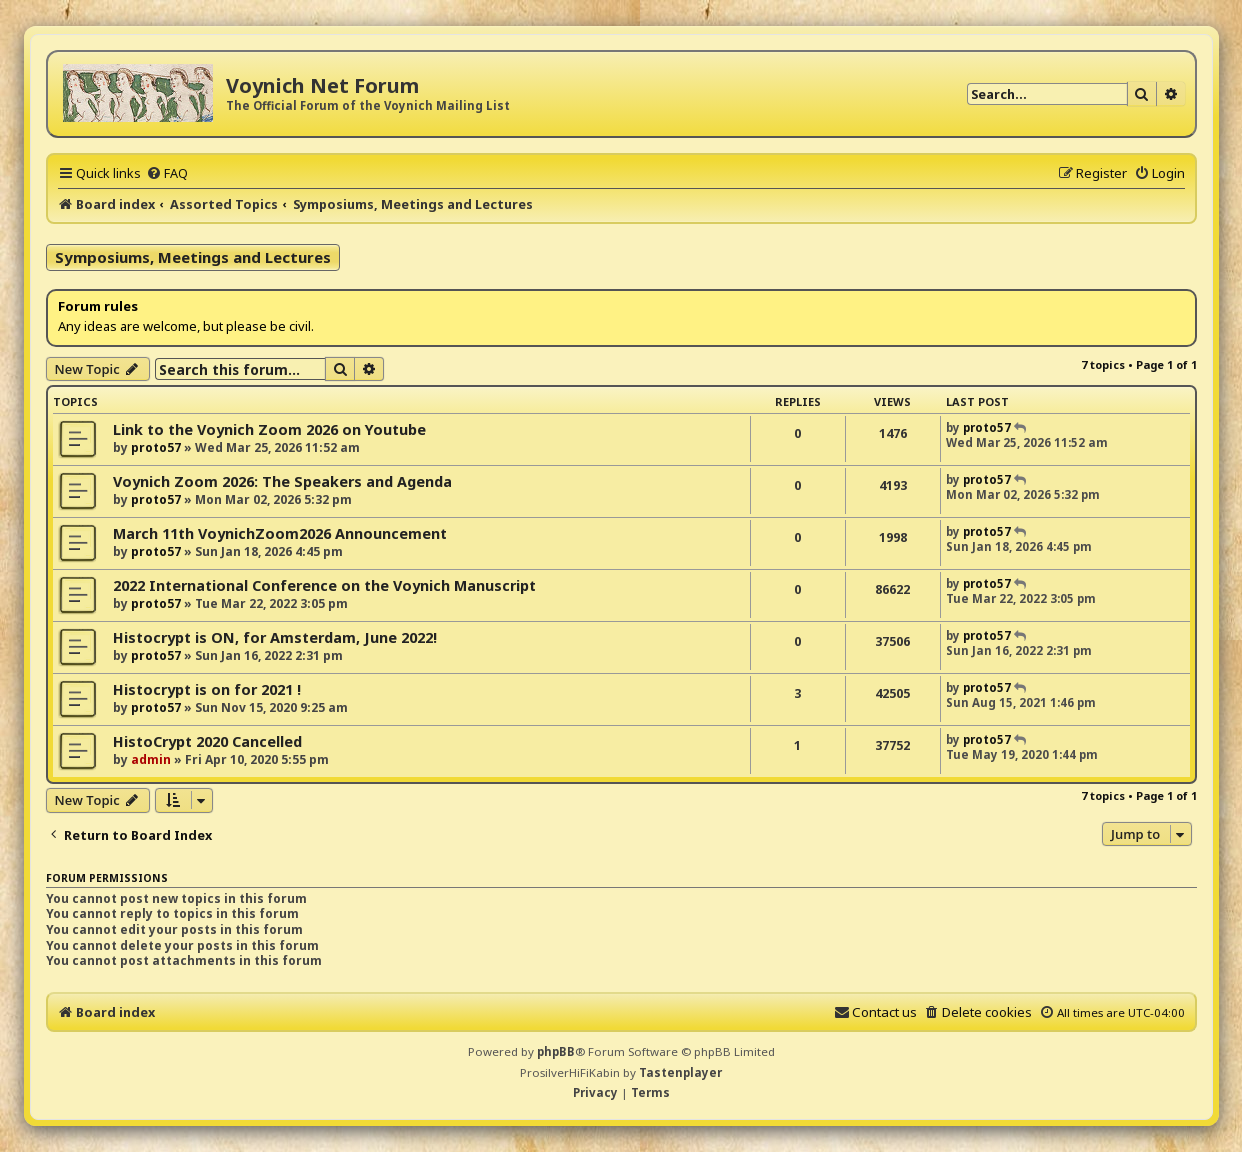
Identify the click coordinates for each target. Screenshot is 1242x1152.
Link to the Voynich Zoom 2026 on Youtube (269, 429)
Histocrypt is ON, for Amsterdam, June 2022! (275, 637)
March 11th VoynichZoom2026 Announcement (280, 533)
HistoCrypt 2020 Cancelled (207, 741)
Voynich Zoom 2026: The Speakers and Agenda (282, 481)
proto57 (156, 447)
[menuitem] (167, 173)
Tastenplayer (680, 1072)
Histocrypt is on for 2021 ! (207, 689)
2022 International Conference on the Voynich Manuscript (324, 585)
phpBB (556, 1051)
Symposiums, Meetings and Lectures (193, 257)
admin (151, 759)
